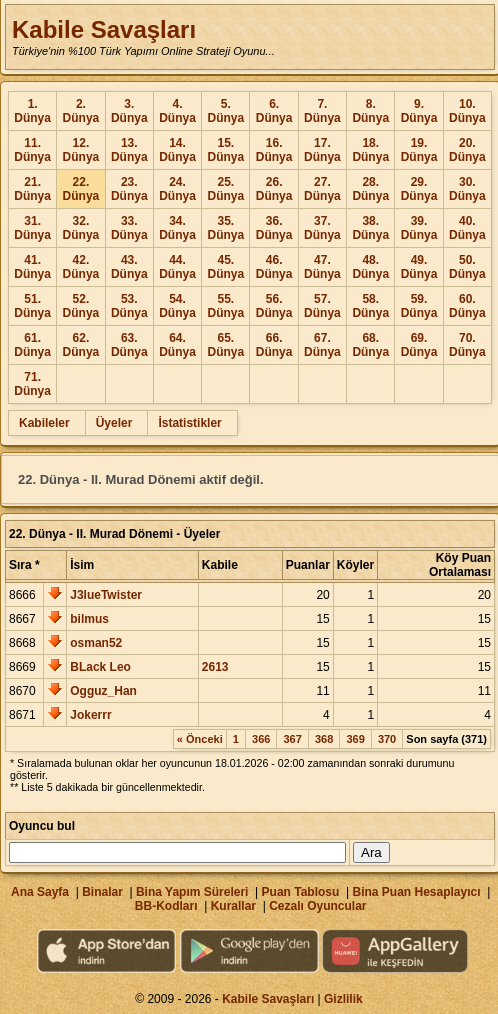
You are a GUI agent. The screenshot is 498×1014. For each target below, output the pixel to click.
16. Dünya (274, 150)
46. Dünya (274, 267)
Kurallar (233, 906)
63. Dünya (129, 345)
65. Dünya (225, 345)
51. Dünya (32, 306)
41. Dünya (32, 267)
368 (324, 739)
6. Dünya (274, 111)
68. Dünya (370, 345)
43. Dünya (129, 267)
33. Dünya (129, 228)
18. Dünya (370, 150)
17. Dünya (322, 150)
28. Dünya (370, 189)
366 (261, 739)
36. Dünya (274, 228)
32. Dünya (81, 228)
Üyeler (114, 423)
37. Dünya (322, 228)
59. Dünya (419, 306)
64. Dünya (177, 345)
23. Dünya (129, 189)
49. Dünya (419, 267)
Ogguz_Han (103, 691)
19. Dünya (419, 150)
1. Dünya (32, 111)
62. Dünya (81, 345)
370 (387, 739)
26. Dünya (274, 189)
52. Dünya (81, 306)
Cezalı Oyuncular (317, 906)
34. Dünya (177, 228)
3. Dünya (129, 111)
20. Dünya (467, 150)
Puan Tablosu (301, 892)
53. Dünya (129, 306)
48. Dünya (370, 267)
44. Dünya (177, 267)
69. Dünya (419, 345)
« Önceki (200, 739)
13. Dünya (129, 150)
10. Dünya (467, 111)
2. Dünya (81, 111)
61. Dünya (32, 345)
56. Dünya (274, 306)
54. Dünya (177, 306)
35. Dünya (225, 228)
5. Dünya (225, 111)
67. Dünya (322, 345)
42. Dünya (81, 267)
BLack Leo (100, 667)
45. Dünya (225, 267)
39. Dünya (419, 228)
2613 (215, 667)
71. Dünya (32, 384)
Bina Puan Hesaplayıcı (417, 892)
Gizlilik (343, 999)
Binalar (102, 892)
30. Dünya (467, 189)
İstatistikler (189, 423)
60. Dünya (467, 306)
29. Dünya (419, 189)
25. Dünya (225, 189)
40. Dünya (467, 228)
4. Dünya (177, 111)
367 (292, 739)
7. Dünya (322, 111)
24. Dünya (177, 189)
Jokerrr (90, 715)
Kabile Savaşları (104, 29)
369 (355, 739)
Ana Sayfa (40, 892)
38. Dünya (370, 228)
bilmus (89, 619)
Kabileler (44, 423)
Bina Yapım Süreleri (192, 892)
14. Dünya (177, 150)
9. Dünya (419, 111)
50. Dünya (467, 267)
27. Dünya (322, 189)
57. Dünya (322, 306)
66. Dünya (274, 345)
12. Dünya (81, 150)
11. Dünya (32, 150)
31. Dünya (32, 228)
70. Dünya (467, 345)
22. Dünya (81, 189)
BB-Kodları (166, 906)
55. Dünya (225, 306)
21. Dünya (32, 189)
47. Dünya (322, 267)
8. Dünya (370, 111)
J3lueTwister (106, 595)
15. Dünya (225, 150)
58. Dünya (370, 306)
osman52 (96, 643)
